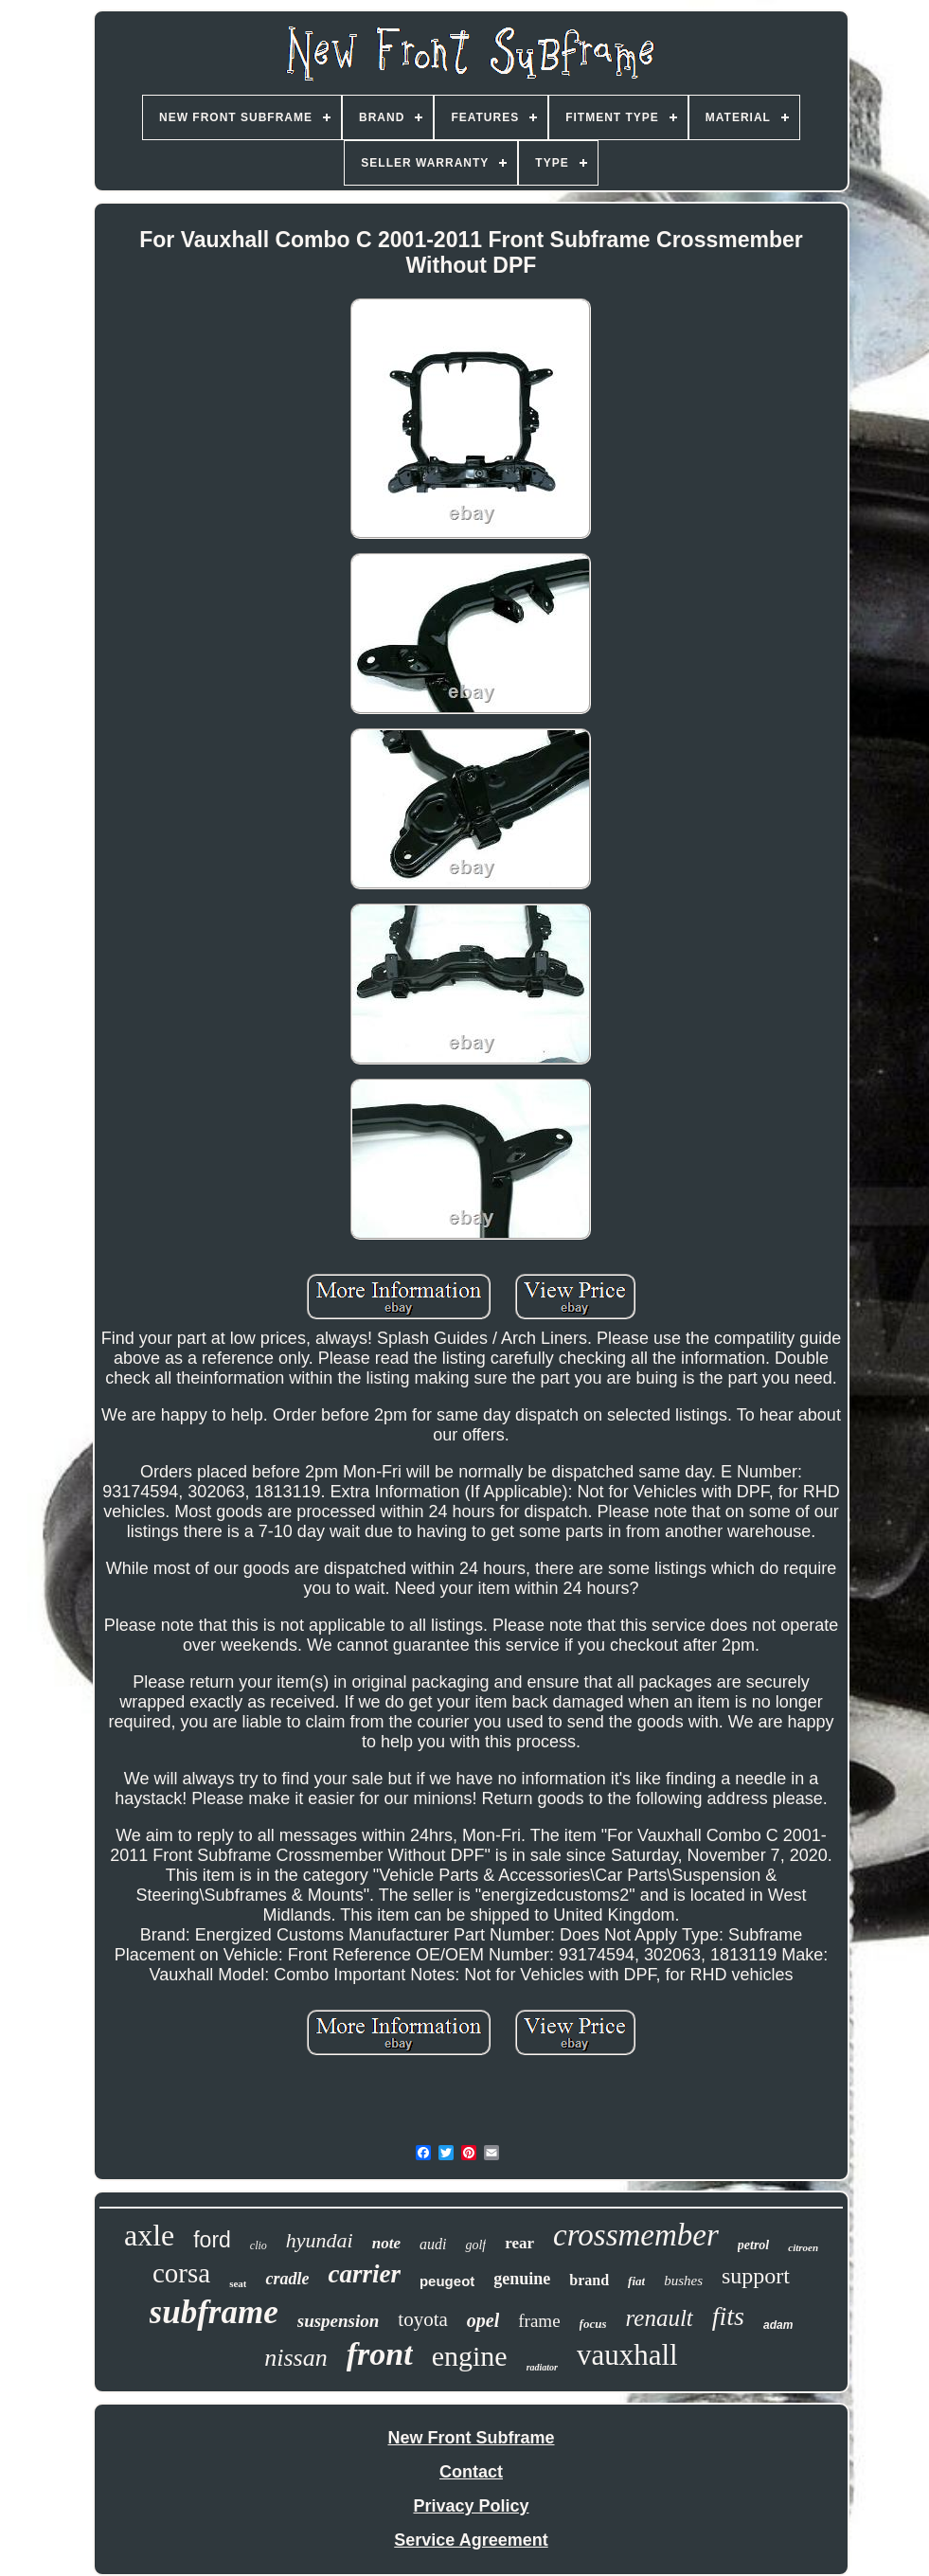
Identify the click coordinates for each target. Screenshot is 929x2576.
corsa (181, 2273)
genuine (521, 2278)
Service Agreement (470, 2540)
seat (237, 2283)
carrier (364, 2274)
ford (212, 2239)
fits (728, 2316)
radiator (542, 2367)
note (386, 2243)
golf (475, 2245)
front (380, 2353)
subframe (214, 2312)
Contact (471, 2471)
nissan (295, 2357)
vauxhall (627, 2354)
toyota (423, 2319)
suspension (338, 2321)
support (756, 2275)
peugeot (447, 2281)
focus (593, 2324)
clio (258, 2245)
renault (658, 2318)
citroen (803, 2247)
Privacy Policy (470, 2505)
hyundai (319, 2240)
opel (483, 2320)
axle (149, 2235)
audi (433, 2244)
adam (778, 2325)
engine (470, 2355)
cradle (287, 2278)
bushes (683, 2280)
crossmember (636, 2235)
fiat (636, 2281)
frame (539, 2321)
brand (589, 2280)
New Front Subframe (470, 2437)
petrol (753, 2245)
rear (519, 2243)
